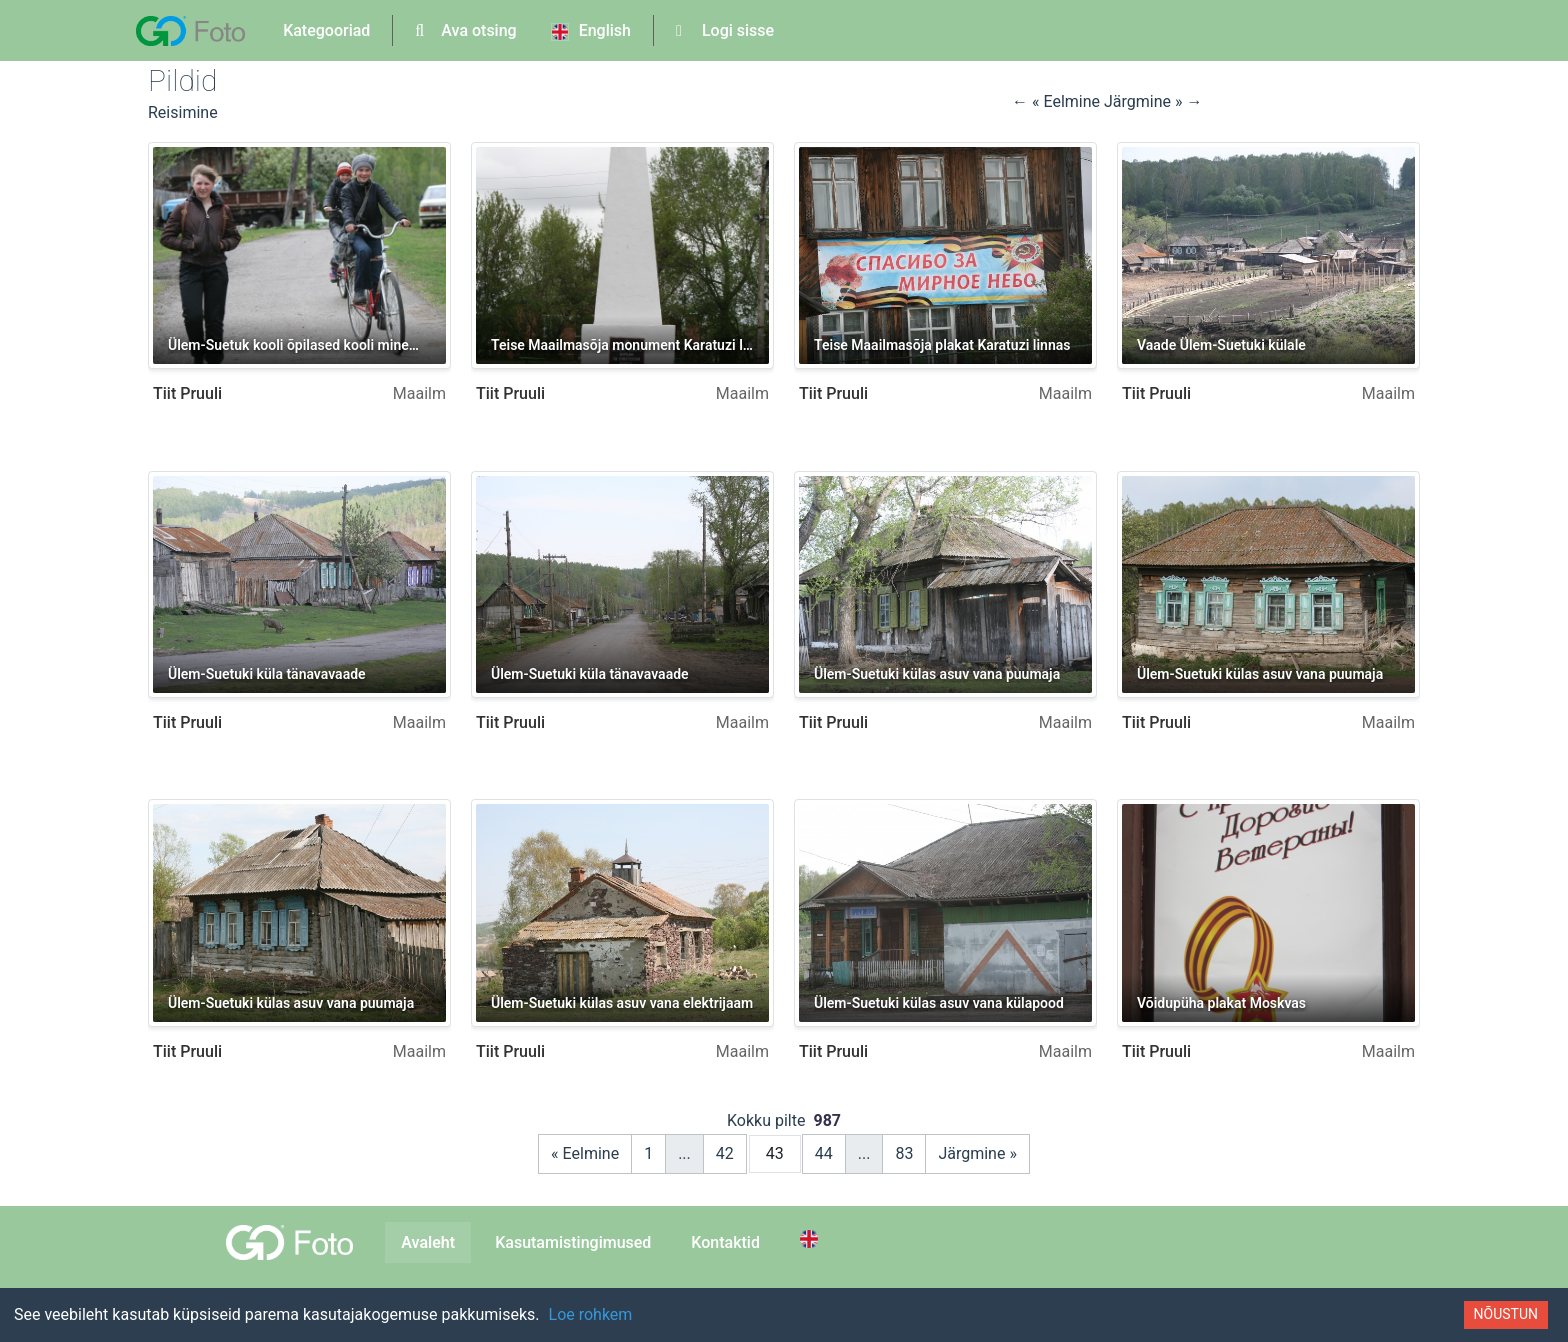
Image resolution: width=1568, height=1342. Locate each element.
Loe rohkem (591, 1314)
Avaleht (428, 1242)
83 (904, 1153)
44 (824, 1153)
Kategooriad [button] (326, 30)
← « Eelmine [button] (1058, 101)
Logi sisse (725, 30)
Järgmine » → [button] (1153, 101)
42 (725, 1153)
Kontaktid (725, 1242)
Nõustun (1506, 1314)
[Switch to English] (812, 1239)
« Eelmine (585, 1153)
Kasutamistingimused (573, 1242)
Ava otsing (465, 30)
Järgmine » (977, 1153)
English (591, 31)
